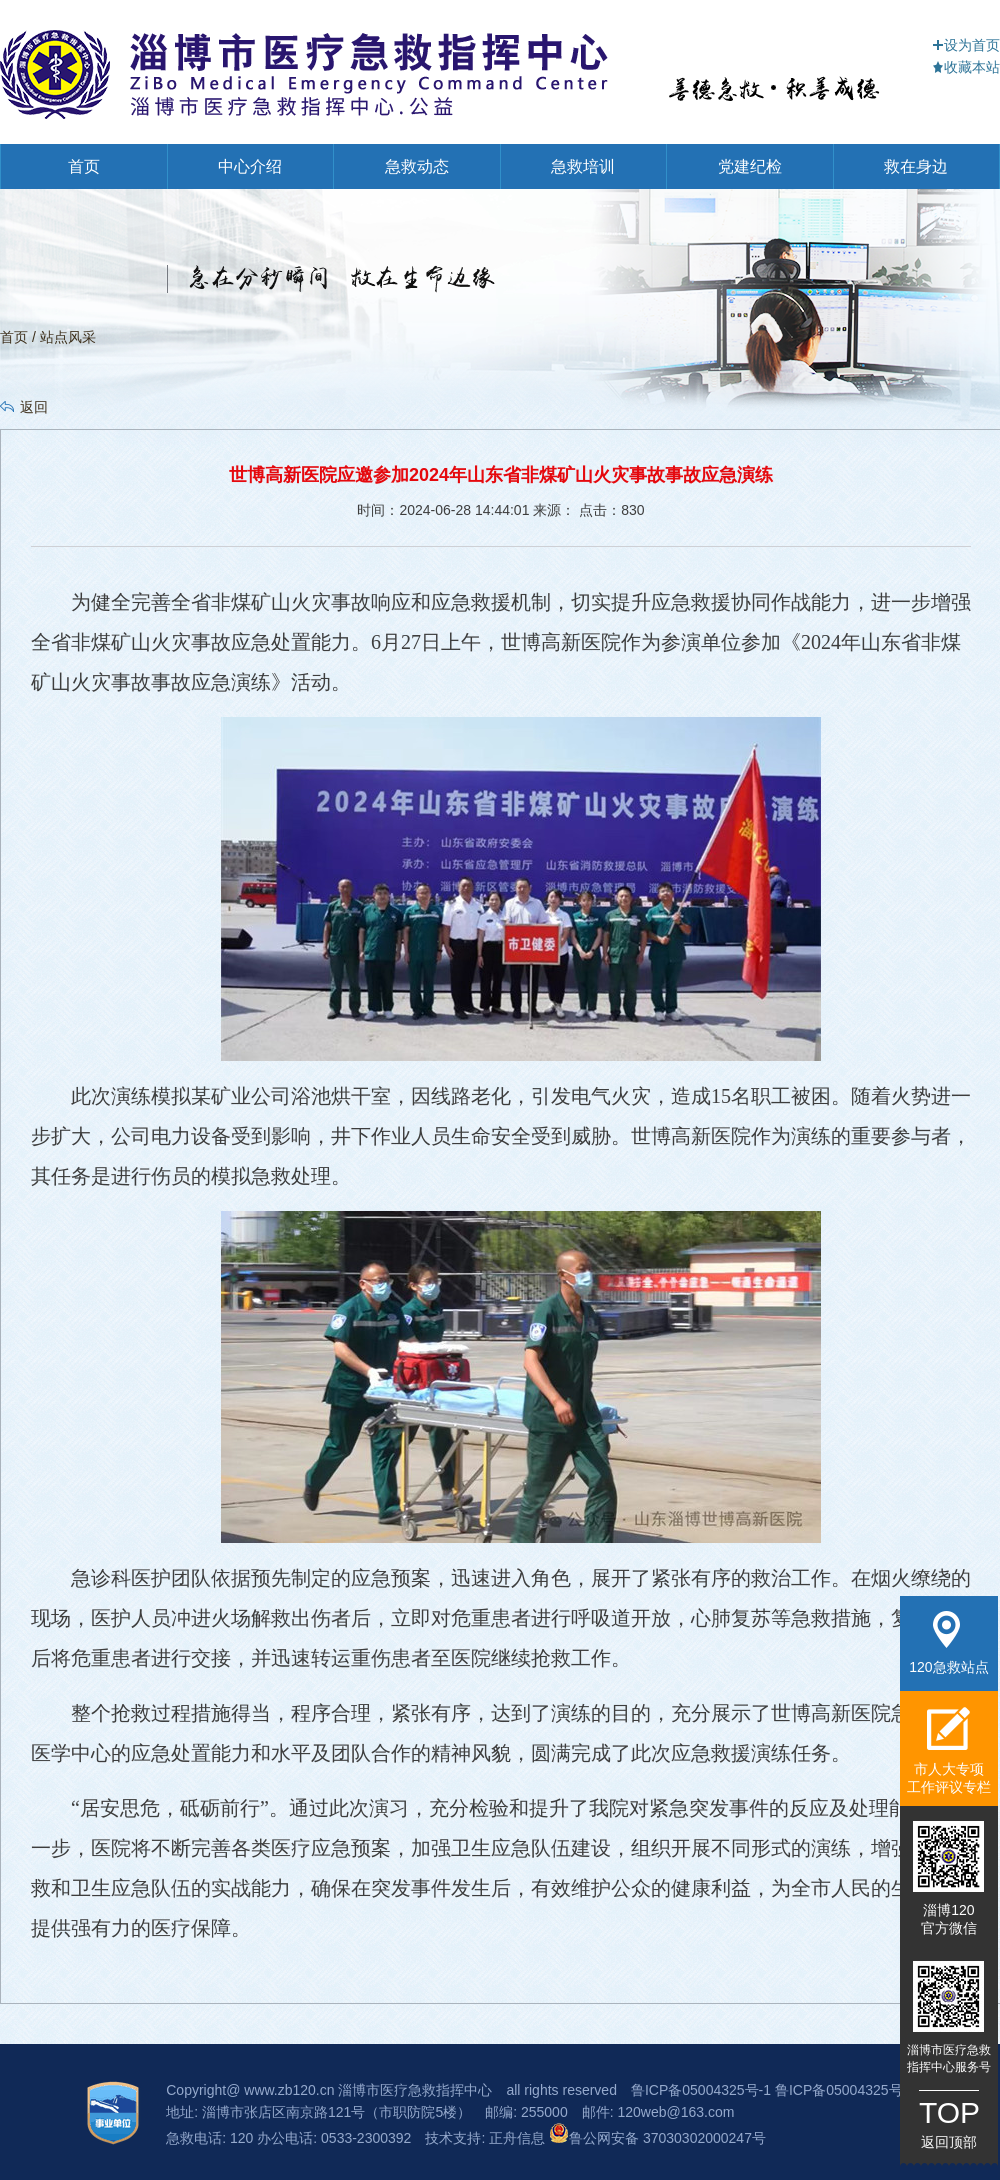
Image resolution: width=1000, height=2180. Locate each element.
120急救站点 (948, 1643)
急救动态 (417, 166)
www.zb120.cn (289, 2090)
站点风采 (68, 337)
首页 (84, 166)
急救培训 (583, 166)
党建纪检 (750, 166)
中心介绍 (250, 166)
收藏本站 (966, 67)
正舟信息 (519, 2138)
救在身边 (916, 166)
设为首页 (966, 45)
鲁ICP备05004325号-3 (845, 2090)
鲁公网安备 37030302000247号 (657, 2138)
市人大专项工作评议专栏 (949, 1750)
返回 (34, 407)
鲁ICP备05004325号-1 (701, 2090)
